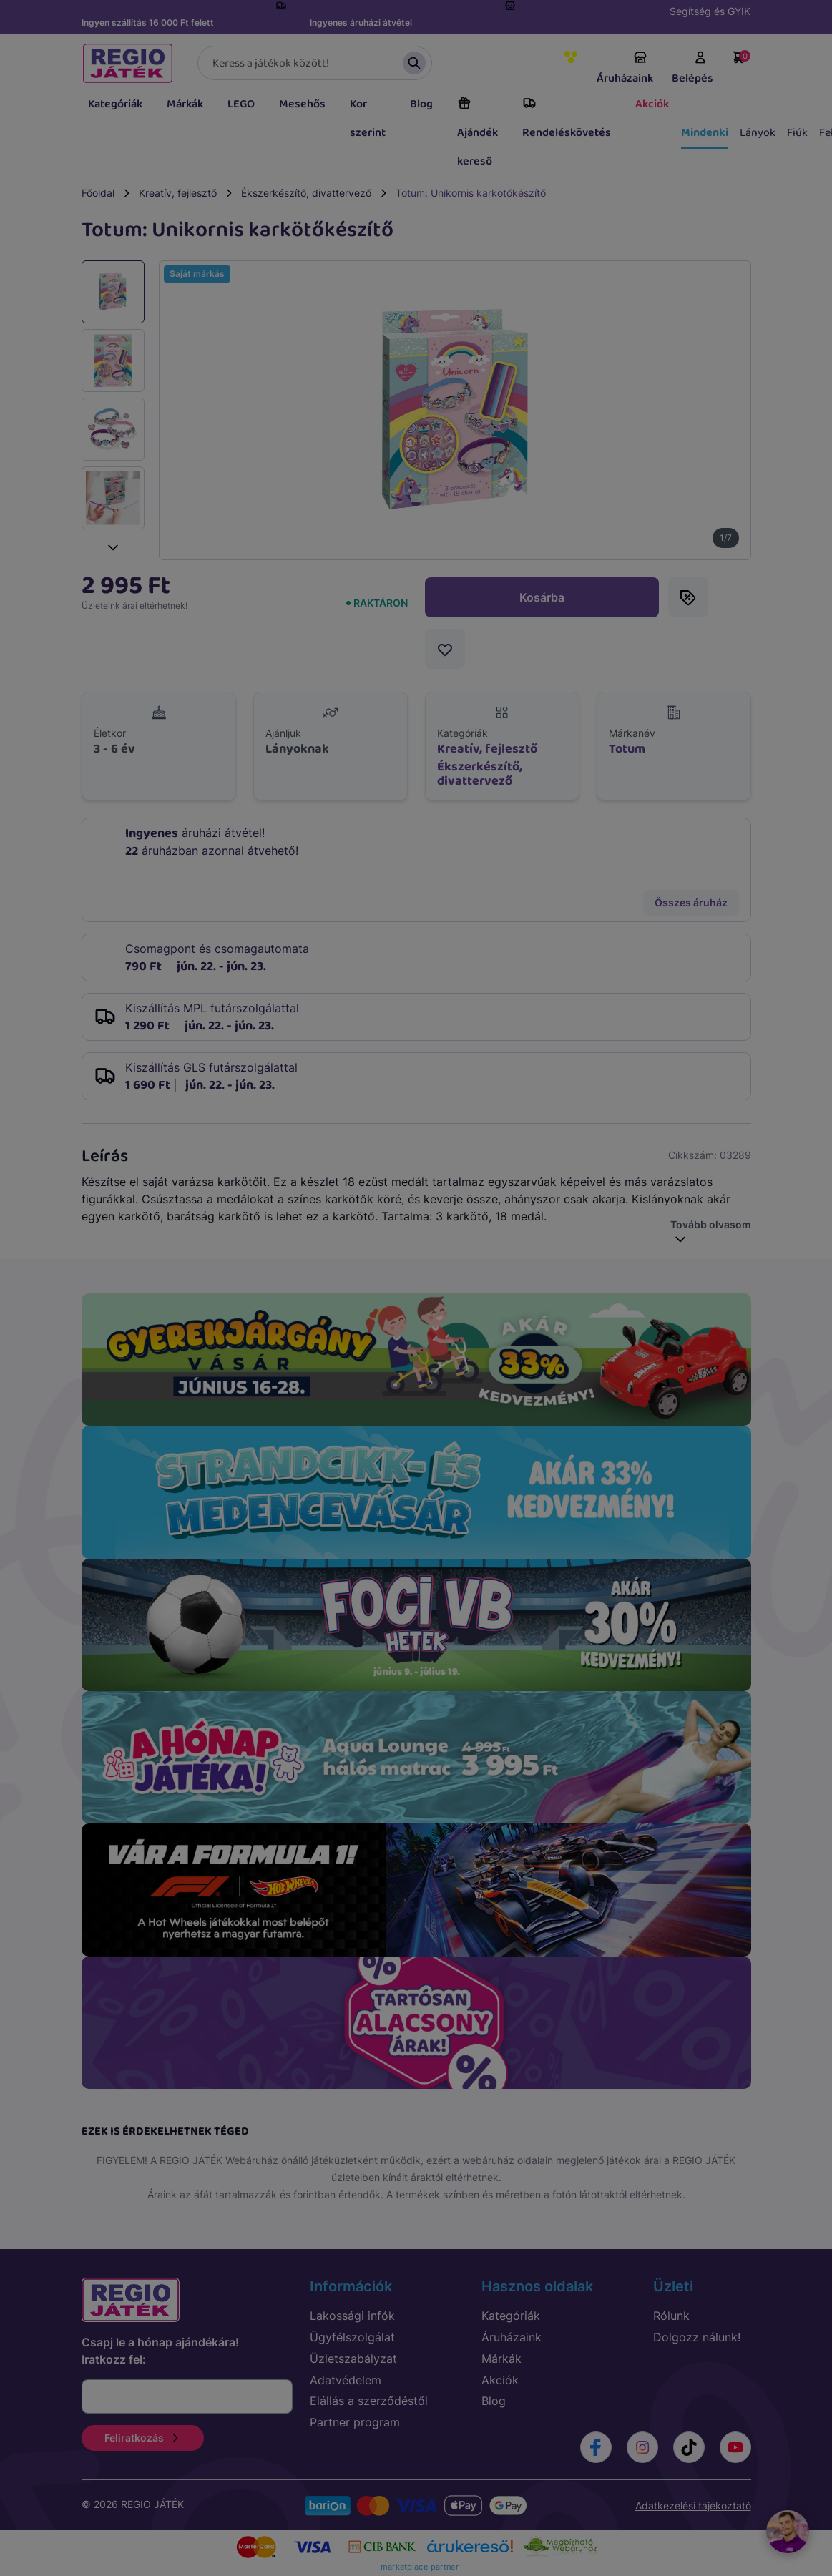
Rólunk (671, 2315)
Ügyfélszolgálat (352, 2337)
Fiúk (797, 133)
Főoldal (98, 193)
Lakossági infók (352, 2315)
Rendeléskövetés (566, 119)
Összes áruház (691, 902)
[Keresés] (314, 63)
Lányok (757, 133)
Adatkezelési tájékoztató (693, 2505)
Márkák (185, 104)
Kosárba (541, 597)
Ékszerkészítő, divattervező (306, 193)
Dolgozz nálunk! (696, 2337)
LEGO (241, 104)
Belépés (692, 68)
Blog (421, 104)
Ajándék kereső (477, 133)
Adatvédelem (345, 2380)
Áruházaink (625, 68)
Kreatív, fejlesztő (178, 193)
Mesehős (302, 104)
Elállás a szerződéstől (369, 2401)
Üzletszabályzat (353, 2358)
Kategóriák (115, 104)
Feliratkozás (142, 2437)
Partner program (355, 2422)
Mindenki (704, 133)
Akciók (652, 104)
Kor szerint (368, 118)
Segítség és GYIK (710, 11)
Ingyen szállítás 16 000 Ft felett (148, 22)
